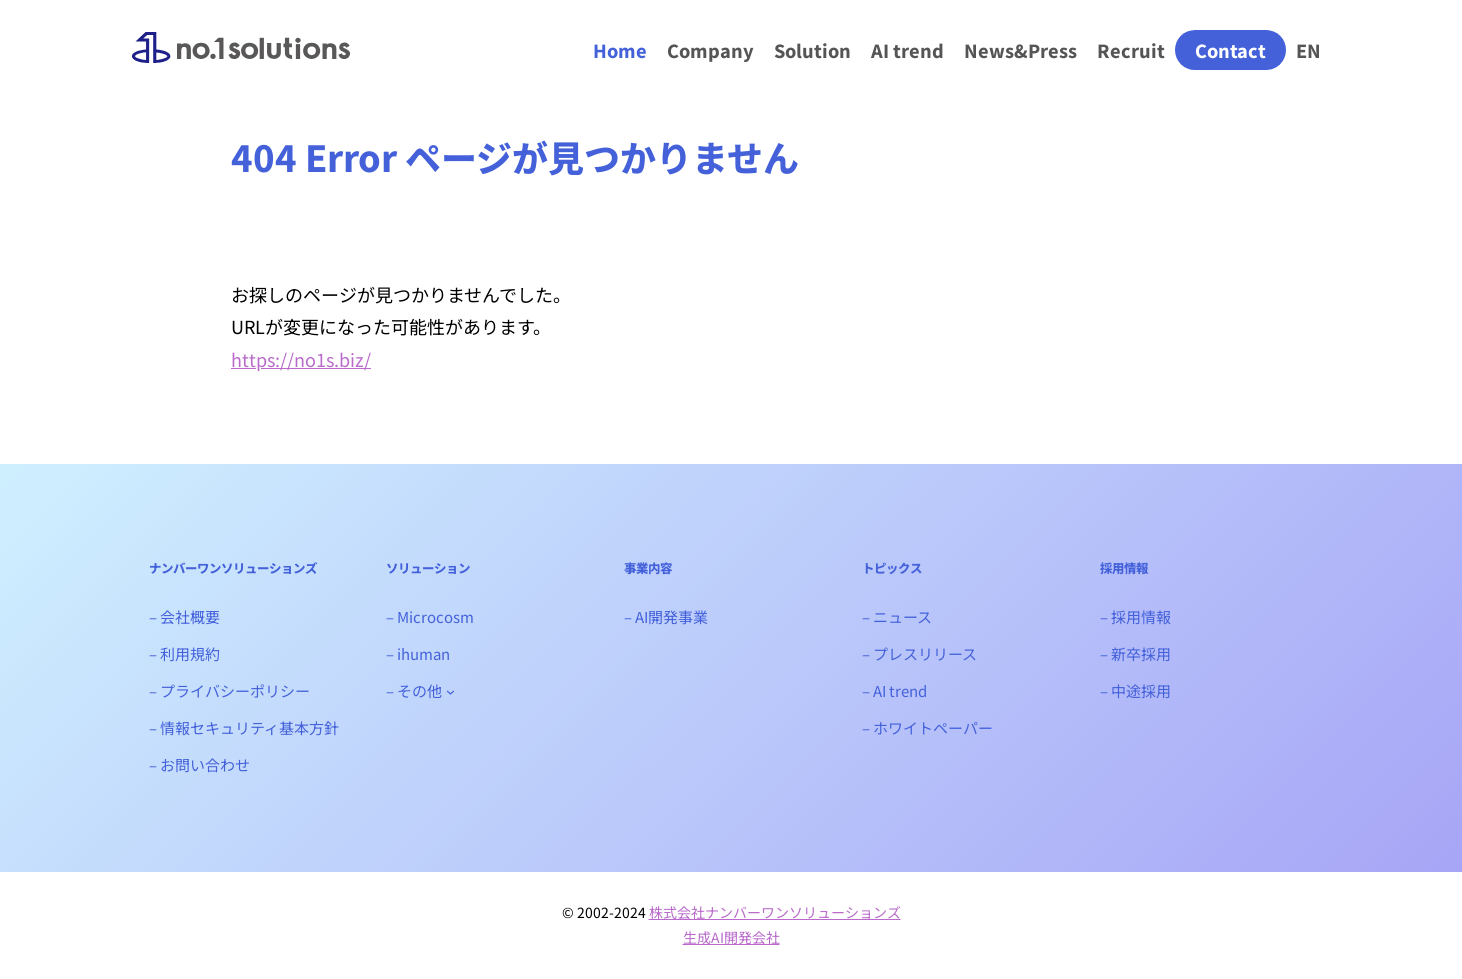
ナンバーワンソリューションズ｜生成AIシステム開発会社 (241, 64)
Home (620, 50)
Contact (1230, 50)
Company (710, 50)
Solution (812, 50)
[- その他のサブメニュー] (450, 690)
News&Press (1020, 50)
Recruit (1131, 50)
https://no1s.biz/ (301, 359)
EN (1308, 50)
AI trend (907, 50)
